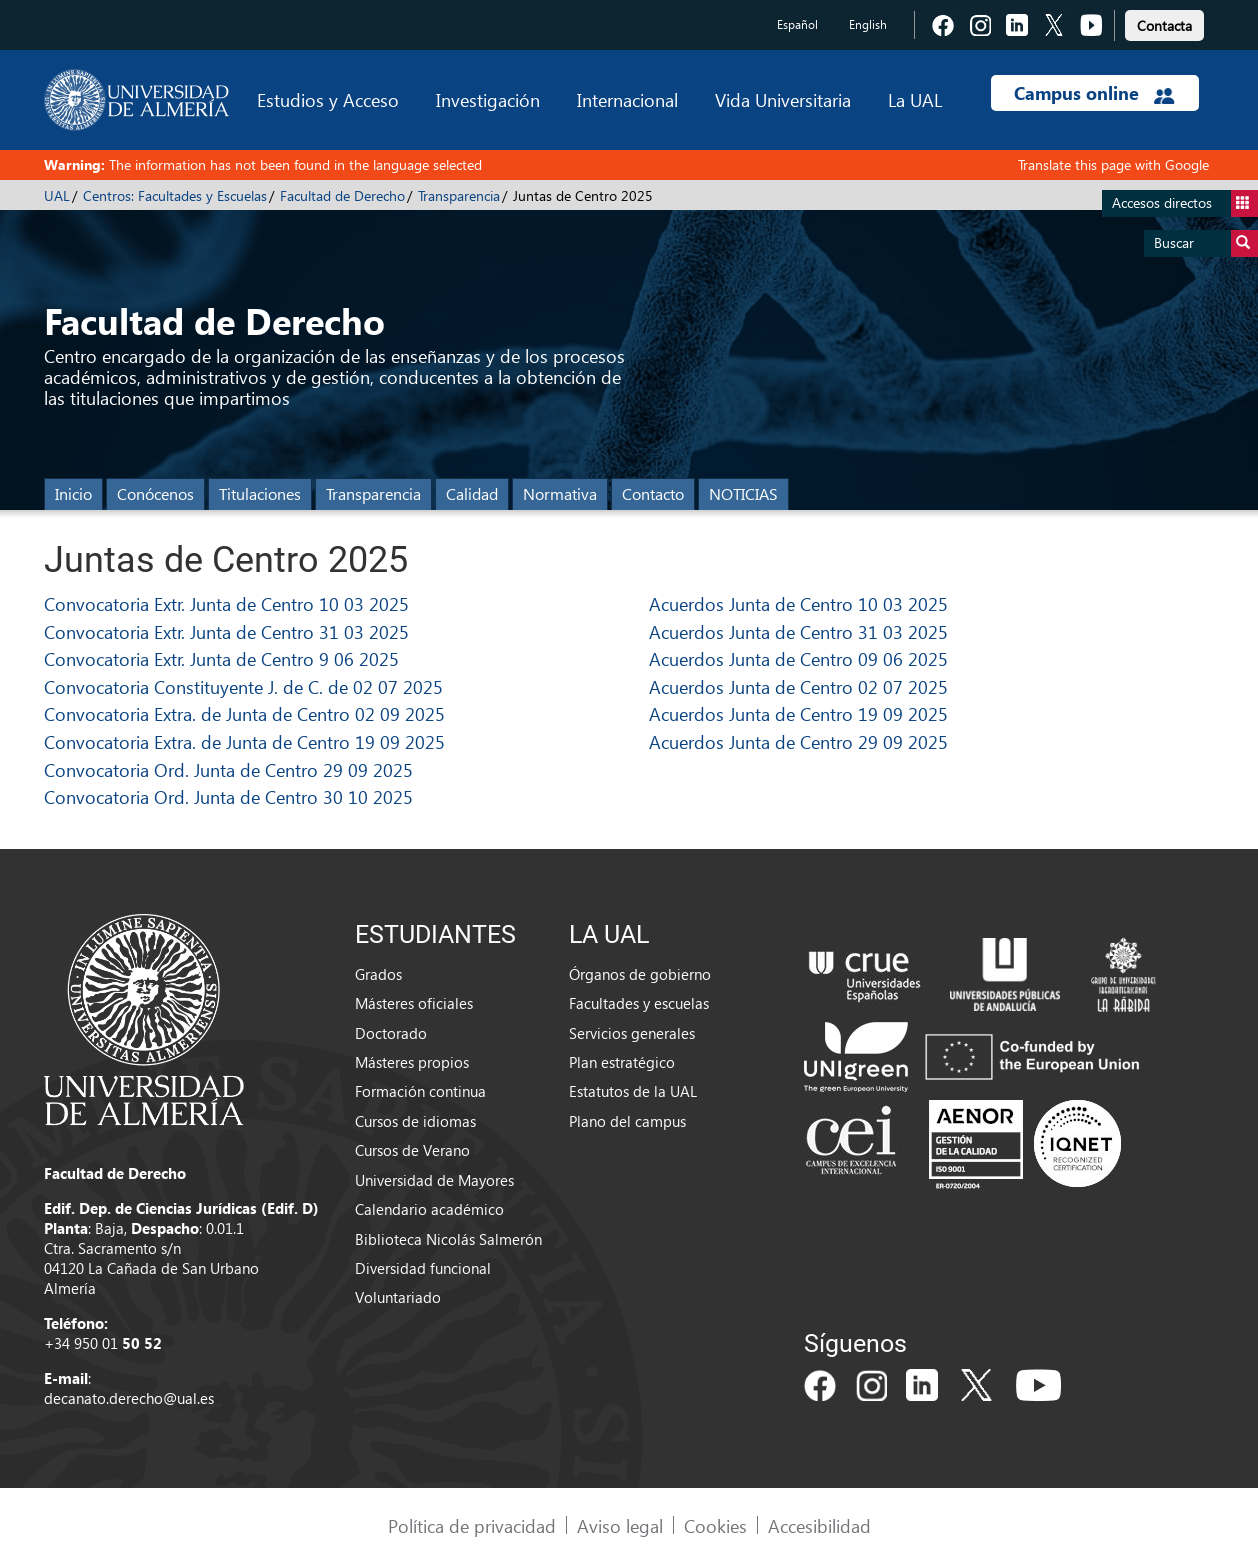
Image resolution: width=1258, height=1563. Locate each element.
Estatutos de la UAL (633, 1091)
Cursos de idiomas (415, 1121)
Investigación (488, 99)
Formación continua (420, 1091)
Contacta (1164, 25)
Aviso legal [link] (620, 1525)
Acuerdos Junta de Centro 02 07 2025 (798, 686)
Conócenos (155, 493)
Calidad (472, 493)
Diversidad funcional (423, 1268)
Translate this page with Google (1113, 164)
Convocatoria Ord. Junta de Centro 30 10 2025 (228, 796)
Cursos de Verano (412, 1150)
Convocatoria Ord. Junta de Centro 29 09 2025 (228, 769)
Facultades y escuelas (639, 1003)
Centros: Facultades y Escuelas (175, 195)
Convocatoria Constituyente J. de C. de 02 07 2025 (243, 686)
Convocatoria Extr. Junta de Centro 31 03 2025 (226, 631)
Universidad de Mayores (434, 1180)
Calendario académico (429, 1209)
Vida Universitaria (783, 99)
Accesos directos (1185, 203)
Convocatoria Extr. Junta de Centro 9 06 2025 (221, 658)
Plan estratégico (622, 1062)
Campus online (1094, 93)
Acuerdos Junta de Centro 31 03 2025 (798, 631)
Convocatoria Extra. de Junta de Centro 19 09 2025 (244, 741)
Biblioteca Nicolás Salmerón (448, 1239)
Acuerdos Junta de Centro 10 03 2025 (798, 603)
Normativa (560, 493)
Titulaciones (260, 493)
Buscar (1206, 243)
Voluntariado (398, 1297)
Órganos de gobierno (640, 974)
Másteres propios (412, 1062)
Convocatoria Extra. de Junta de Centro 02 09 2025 (244, 713)
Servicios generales (632, 1033)
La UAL (915, 99)
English (868, 24)
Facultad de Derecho (342, 195)
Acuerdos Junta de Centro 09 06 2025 (798, 658)
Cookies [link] (715, 1525)
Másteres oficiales (414, 1003)
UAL (57, 195)
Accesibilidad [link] (819, 1525)
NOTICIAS (743, 493)
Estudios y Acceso (328, 99)
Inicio (73, 493)
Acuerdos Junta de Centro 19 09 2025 (798, 713)
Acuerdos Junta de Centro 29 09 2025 (798, 741)
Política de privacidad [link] (472, 1525)
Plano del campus (627, 1121)
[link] (1164, 22)
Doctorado (391, 1033)
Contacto (653, 493)
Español (797, 24)
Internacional (627, 99)
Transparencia (459, 195)
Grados (378, 974)
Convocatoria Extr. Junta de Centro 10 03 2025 (226, 603)
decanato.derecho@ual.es (129, 1398)
